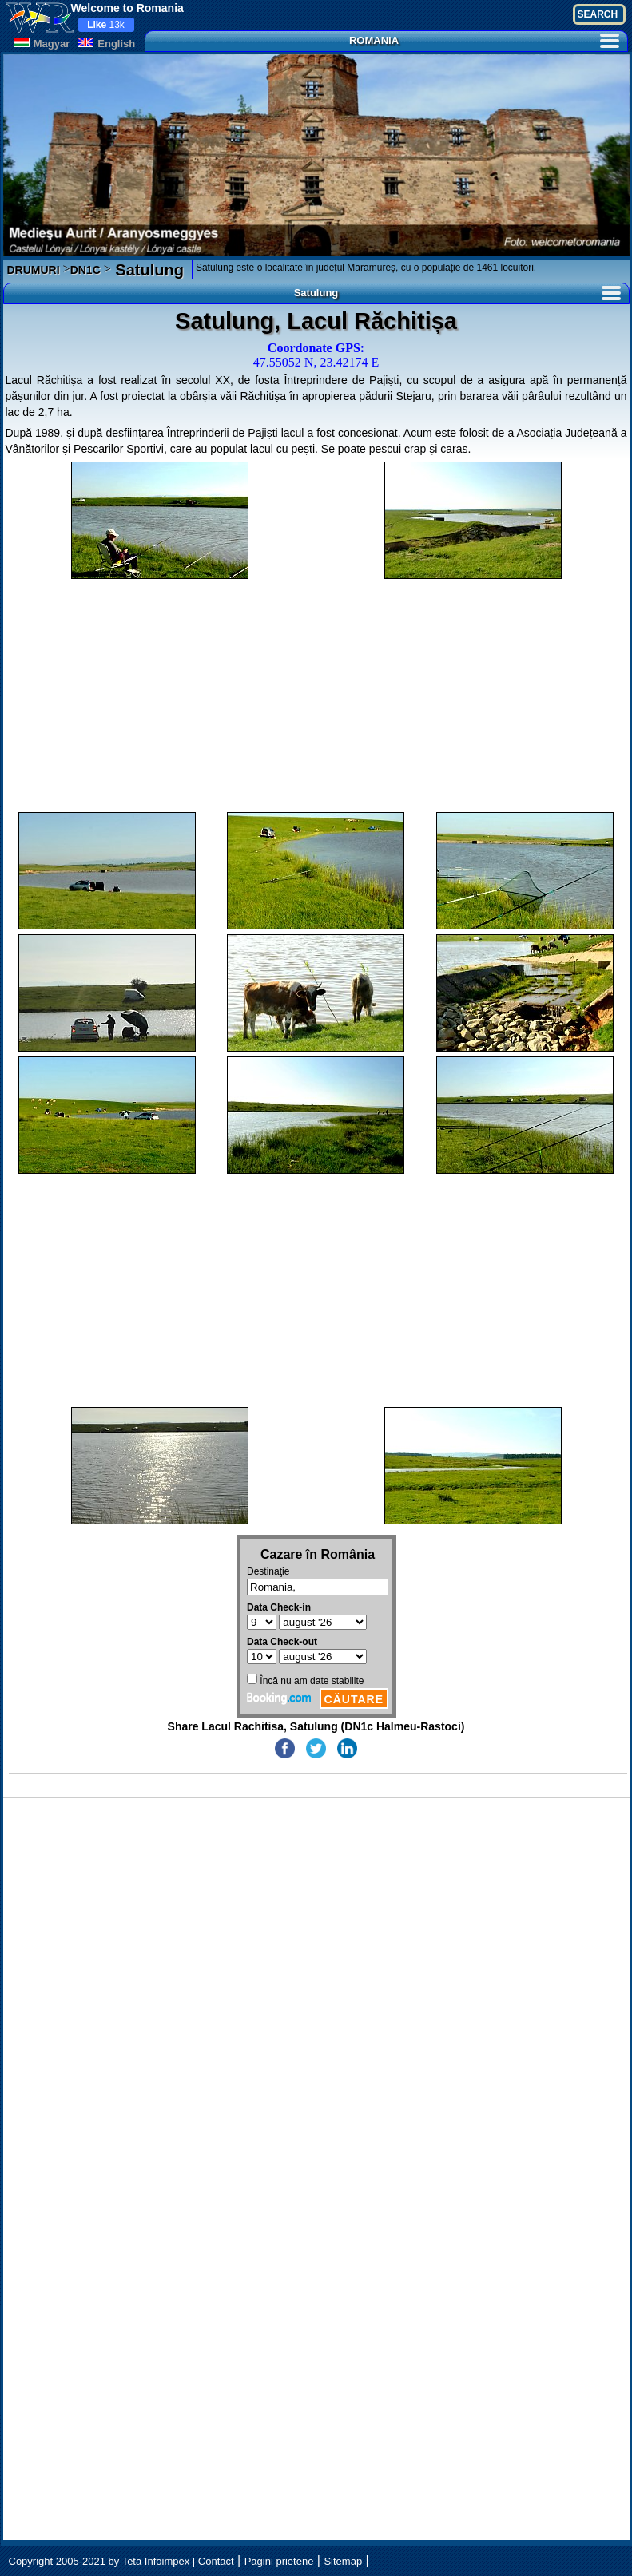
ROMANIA (484, 40)
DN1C (85, 270)
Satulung (147, 270)
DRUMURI (33, 270)
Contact (216, 2561)
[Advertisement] (316, 695)
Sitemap (343, 2561)
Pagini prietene (279, 2561)
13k (106, 24)
